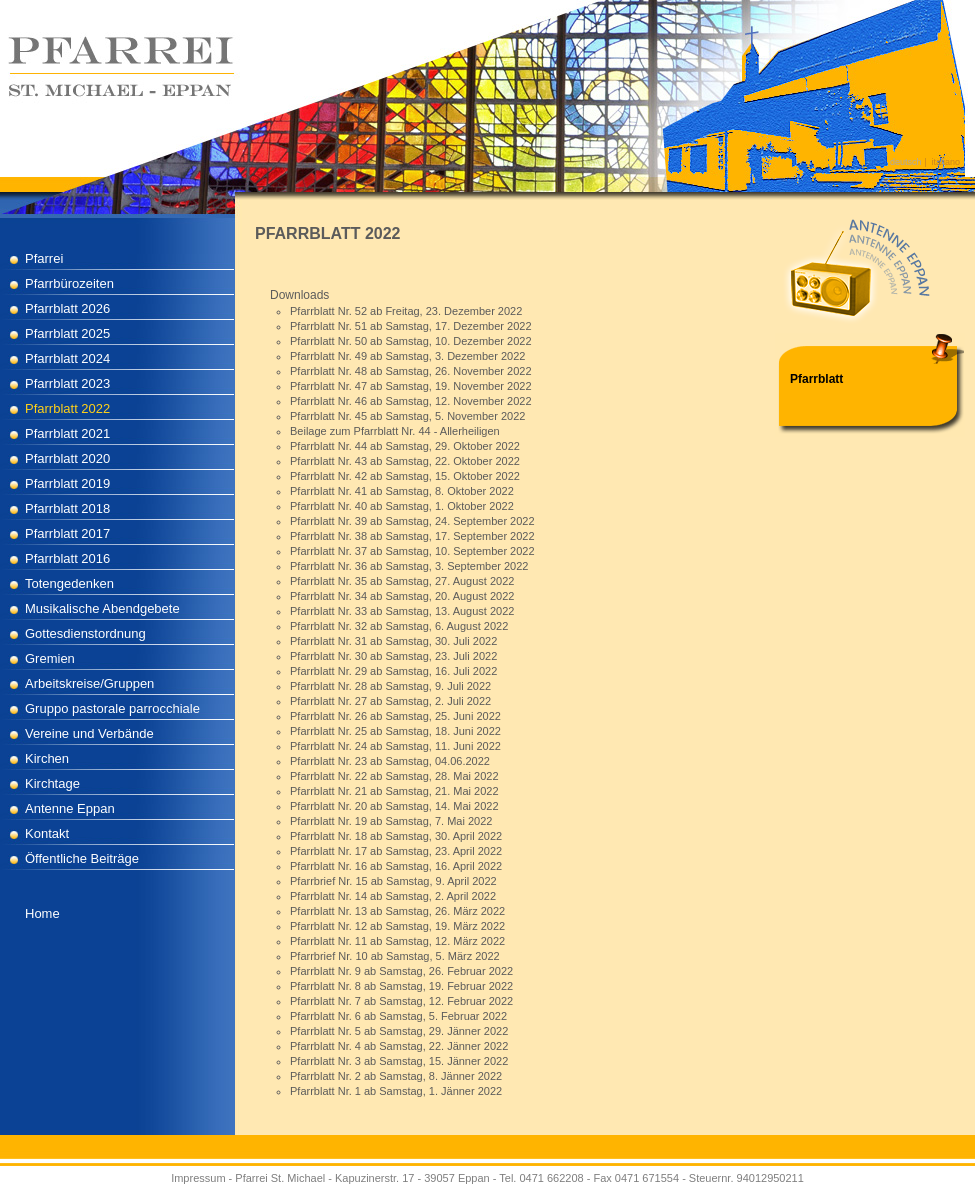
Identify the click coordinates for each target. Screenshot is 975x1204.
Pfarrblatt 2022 (67, 408)
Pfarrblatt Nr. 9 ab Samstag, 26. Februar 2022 (401, 971)
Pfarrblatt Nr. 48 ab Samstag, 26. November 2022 (411, 371)
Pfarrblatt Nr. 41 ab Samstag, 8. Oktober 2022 (402, 491)
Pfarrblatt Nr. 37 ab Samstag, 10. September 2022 (412, 551)
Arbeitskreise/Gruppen (89, 683)
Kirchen (47, 758)
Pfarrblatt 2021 (67, 433)
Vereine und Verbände (89, 733)
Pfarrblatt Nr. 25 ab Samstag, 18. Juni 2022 (395, 731)
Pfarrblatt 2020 (67, 458)
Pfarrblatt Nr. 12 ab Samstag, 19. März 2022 (397, 926)
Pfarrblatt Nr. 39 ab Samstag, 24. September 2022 (412, 521)
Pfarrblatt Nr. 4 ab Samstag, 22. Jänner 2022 (399, 1046)
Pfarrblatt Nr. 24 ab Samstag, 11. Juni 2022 (395, 746)
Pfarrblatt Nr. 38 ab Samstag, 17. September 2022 (412, 536)
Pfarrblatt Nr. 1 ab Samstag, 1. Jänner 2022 (396, 1091)
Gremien (50, 658)
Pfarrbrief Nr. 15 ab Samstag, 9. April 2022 (393, 881)
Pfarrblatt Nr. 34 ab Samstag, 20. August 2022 (402, 596)
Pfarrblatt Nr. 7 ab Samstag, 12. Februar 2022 (401, 1001)
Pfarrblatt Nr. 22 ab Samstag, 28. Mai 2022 (394, 776)
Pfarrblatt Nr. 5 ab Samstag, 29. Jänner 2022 (399, 1031)
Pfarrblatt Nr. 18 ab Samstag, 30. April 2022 (396, 836)
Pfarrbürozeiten (69, 283)
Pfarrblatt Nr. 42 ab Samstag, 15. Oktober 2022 (405, 476)
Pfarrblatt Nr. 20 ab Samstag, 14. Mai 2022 (394, 806)
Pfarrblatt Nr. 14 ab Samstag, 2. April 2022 (393, 896)
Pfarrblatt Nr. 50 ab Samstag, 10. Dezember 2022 (411, 341)
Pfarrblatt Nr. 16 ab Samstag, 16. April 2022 (396, 866)
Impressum (198, 1178)
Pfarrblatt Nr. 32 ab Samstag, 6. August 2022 (399, 626)
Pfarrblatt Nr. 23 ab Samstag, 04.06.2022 (390, 761)
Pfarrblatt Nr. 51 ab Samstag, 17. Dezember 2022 (411, 326)
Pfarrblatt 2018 (67, 508)
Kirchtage (52, 783)
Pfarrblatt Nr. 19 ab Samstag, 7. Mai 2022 (391, 821)
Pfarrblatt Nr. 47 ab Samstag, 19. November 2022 (411, 386)
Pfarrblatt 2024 (67, 358)
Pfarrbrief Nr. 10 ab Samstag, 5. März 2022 (395, 956)
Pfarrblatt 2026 (67, 308)
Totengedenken (69, 583)
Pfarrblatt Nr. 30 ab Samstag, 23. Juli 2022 (393, 656)
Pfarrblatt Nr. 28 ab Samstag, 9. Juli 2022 (390, 686)
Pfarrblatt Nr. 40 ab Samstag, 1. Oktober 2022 (402, 506)
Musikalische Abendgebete (102, 608)
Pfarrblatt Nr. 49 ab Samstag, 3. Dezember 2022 (407, 356)
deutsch (906, 162)
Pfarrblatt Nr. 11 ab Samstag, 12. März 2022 (397, 941)
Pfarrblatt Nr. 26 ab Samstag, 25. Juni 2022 (395, 716)
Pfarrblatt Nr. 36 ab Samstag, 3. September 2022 (409, 566)
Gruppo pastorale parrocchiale (112, 708)
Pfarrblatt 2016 (67, 558)
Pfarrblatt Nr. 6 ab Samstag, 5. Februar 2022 (398, 1016)
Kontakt (47, 833)
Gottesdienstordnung (85, 633)
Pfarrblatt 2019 (67, 483)
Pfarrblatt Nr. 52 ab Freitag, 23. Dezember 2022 (406, 311)
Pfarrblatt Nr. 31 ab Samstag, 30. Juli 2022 (393, 641)
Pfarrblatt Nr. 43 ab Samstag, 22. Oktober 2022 (405, 461)
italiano (945, 162)
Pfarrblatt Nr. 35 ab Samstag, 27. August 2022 (402, 581)
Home (42, 913)
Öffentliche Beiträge (82, 858)
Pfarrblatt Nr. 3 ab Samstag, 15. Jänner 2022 (399, 1061)
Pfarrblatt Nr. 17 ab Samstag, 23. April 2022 (396, 851)
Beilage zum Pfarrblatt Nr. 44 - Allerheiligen (395, 431)
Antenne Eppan (70, 808)
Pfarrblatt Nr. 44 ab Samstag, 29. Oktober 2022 (405, 446)
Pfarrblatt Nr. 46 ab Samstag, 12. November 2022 (411, 401)
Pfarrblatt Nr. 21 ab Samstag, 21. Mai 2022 (394, 791)
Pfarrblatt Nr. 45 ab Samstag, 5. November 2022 (407, 416)
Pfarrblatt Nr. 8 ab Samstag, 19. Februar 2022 (401, 986)
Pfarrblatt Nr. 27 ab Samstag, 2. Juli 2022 (390, 701)
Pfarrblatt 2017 (67, 533)
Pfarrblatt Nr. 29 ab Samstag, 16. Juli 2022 (393, 671)
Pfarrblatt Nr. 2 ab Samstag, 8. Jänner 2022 (396, 1076)
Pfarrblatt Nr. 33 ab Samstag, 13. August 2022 (402, 611)
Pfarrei (44, 258)
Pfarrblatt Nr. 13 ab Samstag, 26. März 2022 (397, 911)
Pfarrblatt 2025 (67, 333)
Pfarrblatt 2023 (67, 383)
